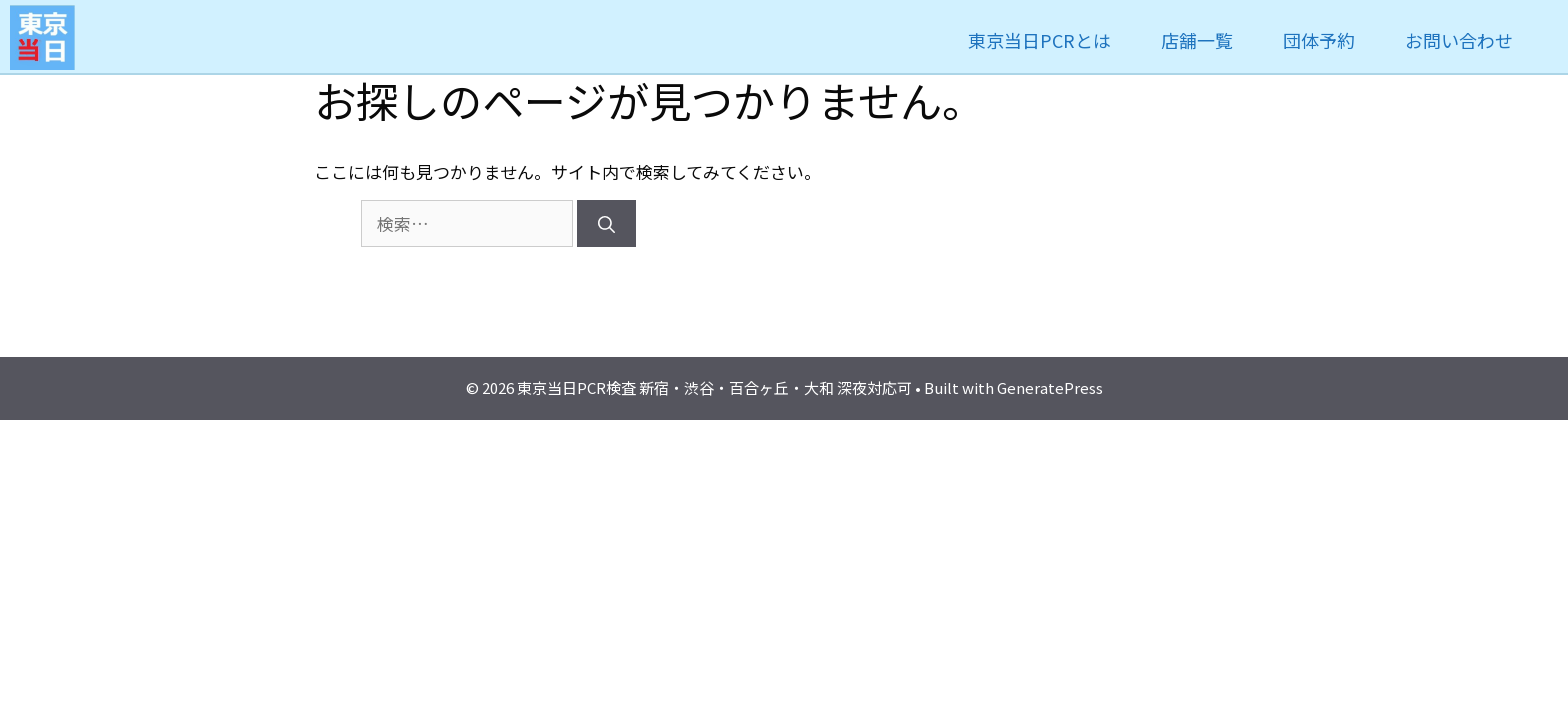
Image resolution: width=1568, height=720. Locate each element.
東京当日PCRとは (1039, 40)
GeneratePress (1050, 387)
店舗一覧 (1197, 40)
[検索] (606, 224)
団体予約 (1319, 40)
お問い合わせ (1459, 40)
